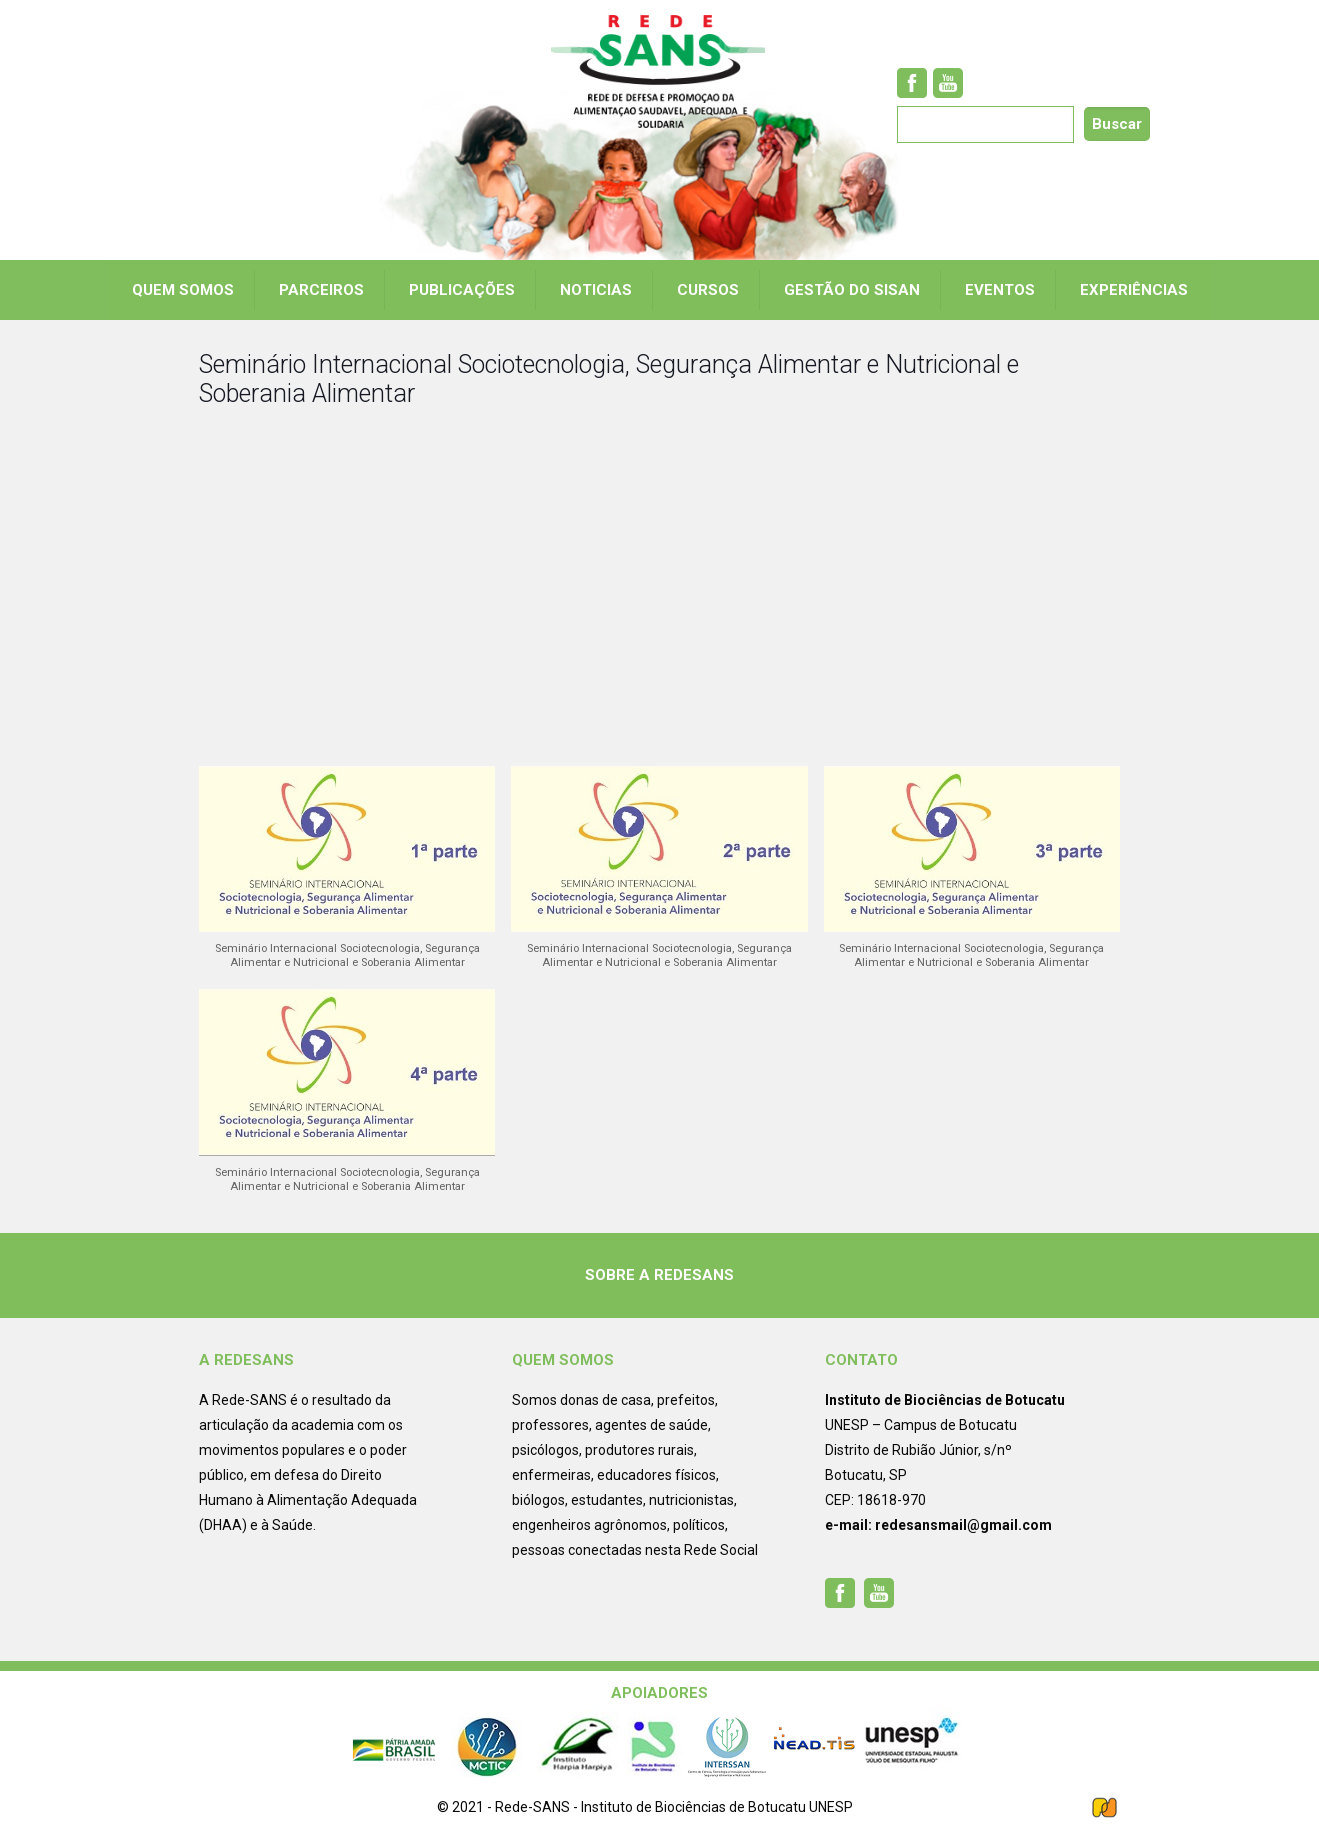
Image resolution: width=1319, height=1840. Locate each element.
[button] (347, 878)
